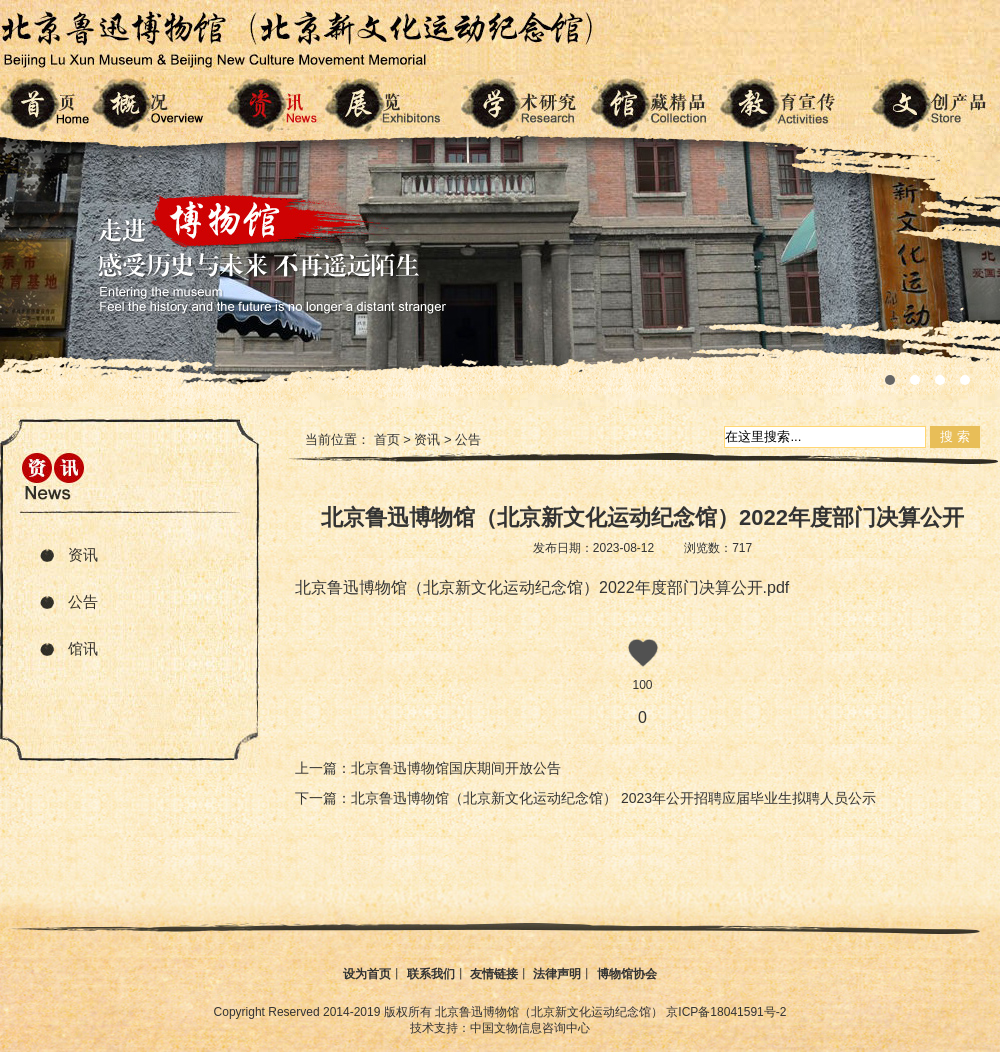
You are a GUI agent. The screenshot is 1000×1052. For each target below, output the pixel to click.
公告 (83, 601)
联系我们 (431, 974)
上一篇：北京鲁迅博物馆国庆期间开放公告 (428, 768)
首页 (387, 439)
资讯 (83, 554)
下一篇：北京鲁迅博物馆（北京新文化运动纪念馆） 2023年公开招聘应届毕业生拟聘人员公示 (585, 798)
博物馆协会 (627, 974)
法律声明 (557, 974)
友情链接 (494, 974)
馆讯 (83, 648)
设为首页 (367, 974)
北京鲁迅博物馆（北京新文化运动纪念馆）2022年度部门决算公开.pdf (542, 587)
